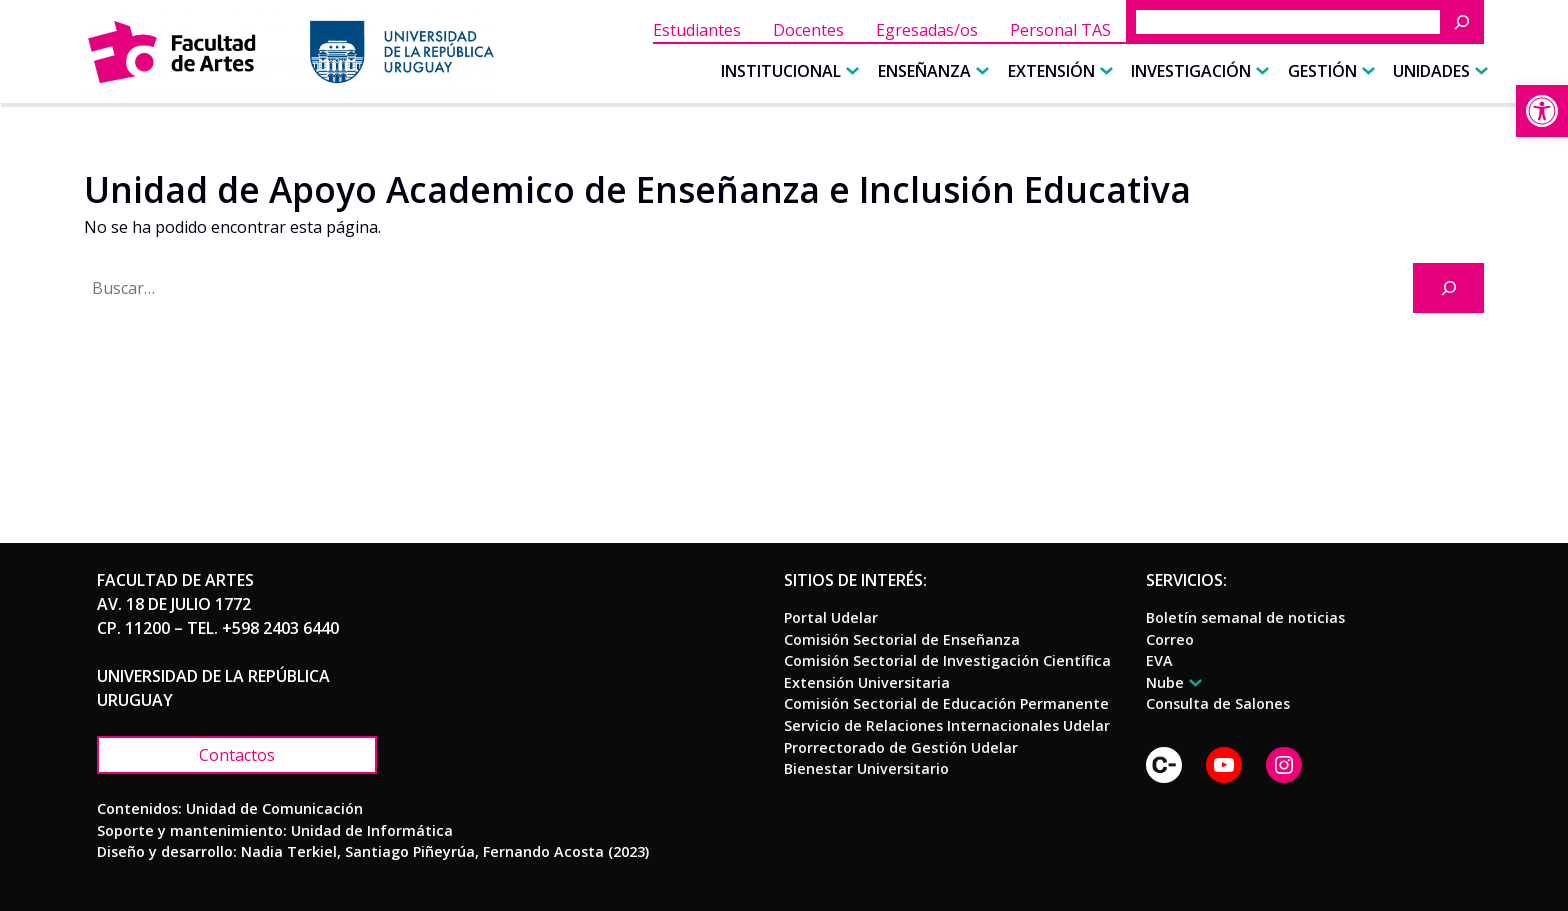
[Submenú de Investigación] (1260, 71)
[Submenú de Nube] (1192, 682)
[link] (1542, 111)
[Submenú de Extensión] (1104, 71)
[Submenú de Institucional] (850, 71)
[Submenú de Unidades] (1479, 71)
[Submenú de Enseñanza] (980, 71)
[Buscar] (1467, 22)
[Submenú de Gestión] (1366, 71)
